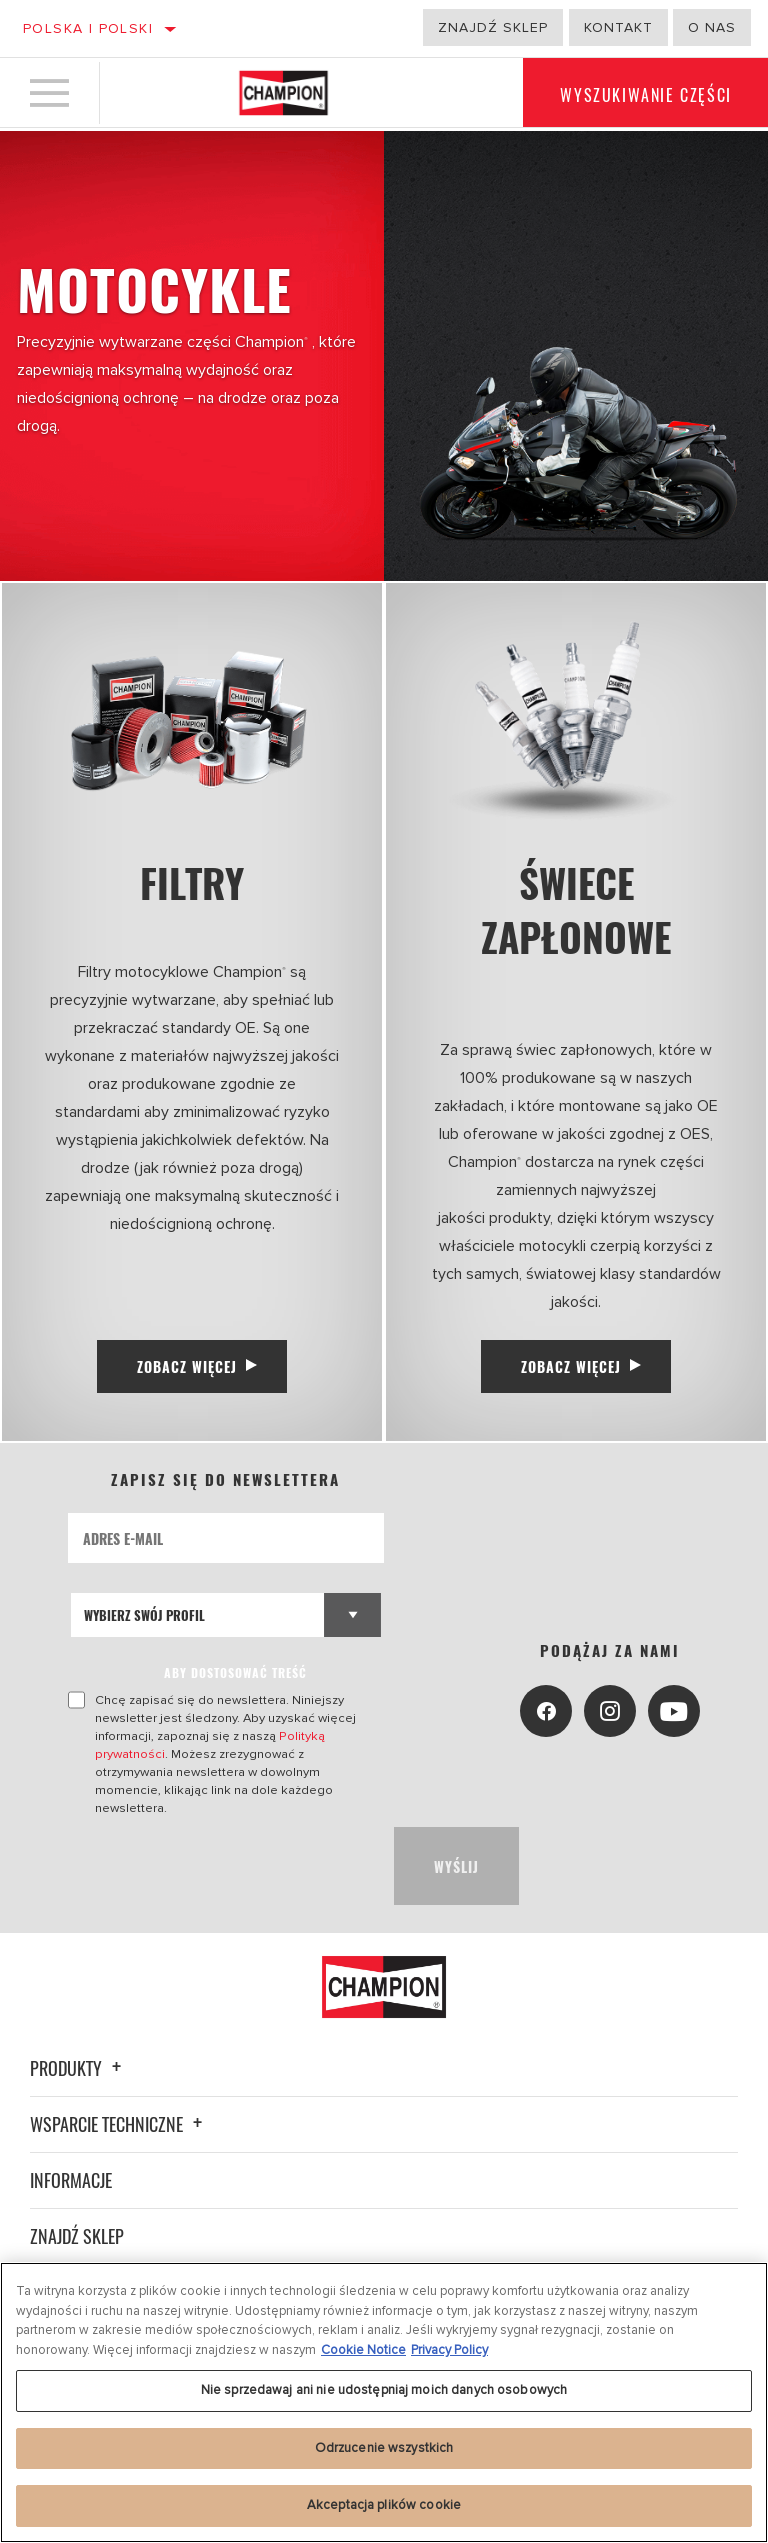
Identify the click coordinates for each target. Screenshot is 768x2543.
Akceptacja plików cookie (384, 2505)
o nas (712, 27)
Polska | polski (88, 28)
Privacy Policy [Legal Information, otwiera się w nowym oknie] (449, 2350)
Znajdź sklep (493, 27)
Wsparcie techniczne (119, 2109)
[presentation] (220, 1851)
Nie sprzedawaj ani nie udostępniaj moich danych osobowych (384, 2390)
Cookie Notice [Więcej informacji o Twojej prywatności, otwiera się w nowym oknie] (363, 2350)
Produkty (78, 2053)
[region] (384, 2402)
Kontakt (618, 27)
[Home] (283, 94)
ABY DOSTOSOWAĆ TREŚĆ (236, 1675)
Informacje (71, 2165)
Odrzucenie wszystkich (384, 2448)
